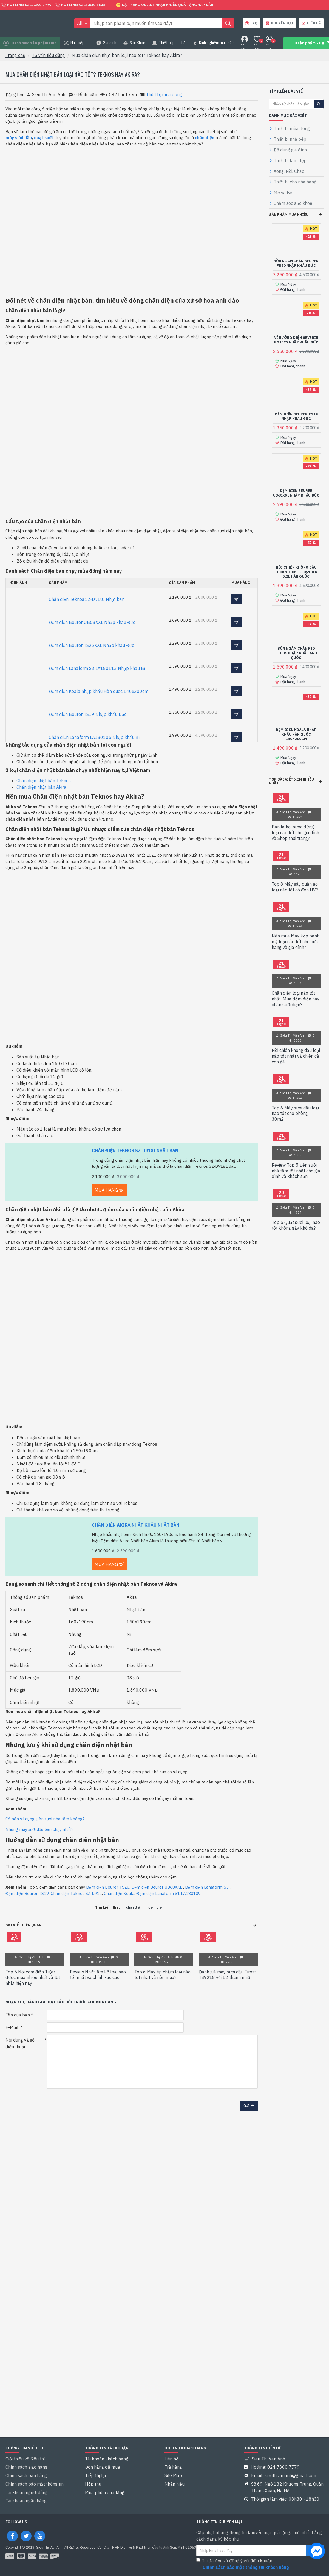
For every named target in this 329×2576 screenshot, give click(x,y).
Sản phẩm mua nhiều (288, 214)
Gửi (246, 2105)
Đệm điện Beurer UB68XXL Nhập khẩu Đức (92, 622)
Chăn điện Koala (119, 1893)
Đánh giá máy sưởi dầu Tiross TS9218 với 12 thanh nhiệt (228, 1974)
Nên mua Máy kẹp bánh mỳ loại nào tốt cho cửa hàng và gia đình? (295, 930)
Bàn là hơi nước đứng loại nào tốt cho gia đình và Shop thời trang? (295, 822)
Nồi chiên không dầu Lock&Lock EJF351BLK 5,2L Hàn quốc (296, 566)
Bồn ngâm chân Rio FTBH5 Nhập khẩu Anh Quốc (296, 646)
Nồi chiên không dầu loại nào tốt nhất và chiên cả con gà (296, 1045)
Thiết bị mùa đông (164, 94)
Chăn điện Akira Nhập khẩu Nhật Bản (135, 1525)
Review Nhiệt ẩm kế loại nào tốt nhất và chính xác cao (98, 1974)
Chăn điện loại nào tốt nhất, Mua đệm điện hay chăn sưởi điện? (295, 988)
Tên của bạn (17, 2015)
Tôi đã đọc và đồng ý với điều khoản (243, 2564)
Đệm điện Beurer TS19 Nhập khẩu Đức (87, 714)
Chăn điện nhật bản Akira (41, 787)
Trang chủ (15, 55)
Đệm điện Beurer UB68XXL (156, 1887)
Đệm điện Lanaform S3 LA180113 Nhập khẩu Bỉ (97, 668)
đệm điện (156, 1907)
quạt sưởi (43, 137)
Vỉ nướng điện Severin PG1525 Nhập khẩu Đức (296, 338)
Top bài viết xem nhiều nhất (291, 770)
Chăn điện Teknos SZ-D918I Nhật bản (86, 599)
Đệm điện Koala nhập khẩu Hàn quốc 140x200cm (98, 691)
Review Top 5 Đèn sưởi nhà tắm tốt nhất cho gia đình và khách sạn (296, 1160)
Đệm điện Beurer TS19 (27, 1893)
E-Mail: (12, 2027)
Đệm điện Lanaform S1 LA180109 (168, 1893)
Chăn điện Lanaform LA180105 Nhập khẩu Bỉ (94, 737)
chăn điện (134, 1907)
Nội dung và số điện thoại (20, 2043)
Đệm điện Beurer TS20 (107, 1887)
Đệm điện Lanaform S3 (207, 1887)
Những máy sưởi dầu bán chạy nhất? (39, 1829)
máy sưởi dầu (18, 137)
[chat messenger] (316, 2552)
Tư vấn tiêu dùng (48, 55)
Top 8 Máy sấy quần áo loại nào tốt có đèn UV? (295, 876)
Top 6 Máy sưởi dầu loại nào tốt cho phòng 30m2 (295, 1102)
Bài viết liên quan (23, 1925)
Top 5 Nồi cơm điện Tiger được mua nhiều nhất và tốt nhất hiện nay (32, 1977)
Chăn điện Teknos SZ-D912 (76, 1893)
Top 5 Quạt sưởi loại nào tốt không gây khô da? (296, 1214)
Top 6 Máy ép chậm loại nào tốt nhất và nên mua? (162, 1974)
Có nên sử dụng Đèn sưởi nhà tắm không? (44, 1818)
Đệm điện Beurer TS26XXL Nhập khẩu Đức (91, 645)
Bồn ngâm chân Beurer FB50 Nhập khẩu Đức (296, 263)
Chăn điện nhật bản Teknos (43, 780)
